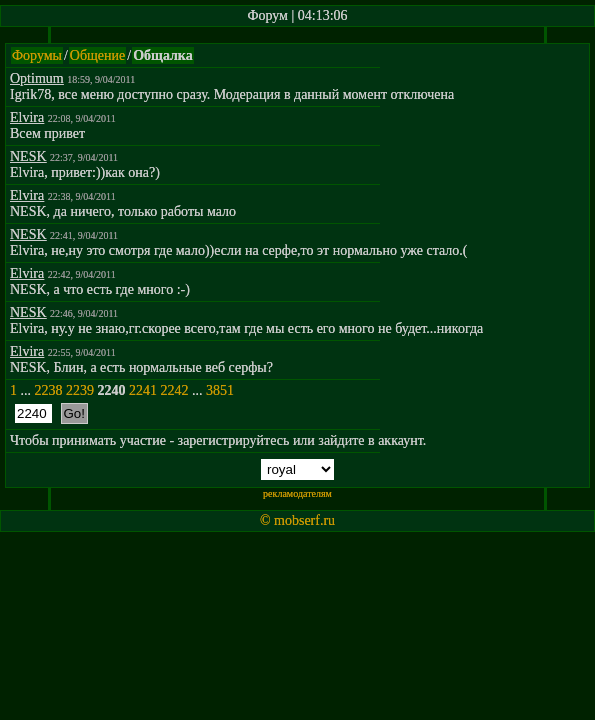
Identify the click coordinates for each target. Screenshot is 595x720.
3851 (220, 390)
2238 (49, 390)
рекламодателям (297, 493)
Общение (97, 55)
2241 (143, 390)
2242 (175, 390)
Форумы (37, 55)
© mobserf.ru (297, 520)
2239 (80, 390)
